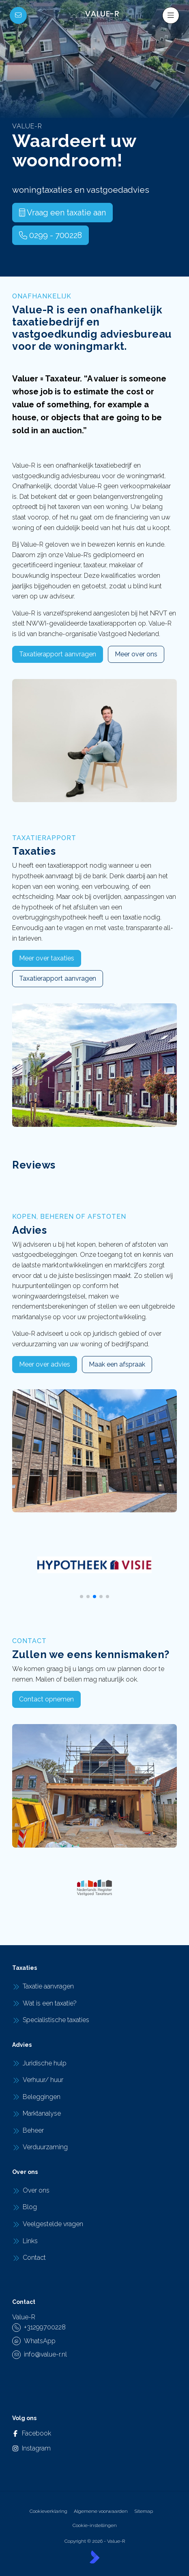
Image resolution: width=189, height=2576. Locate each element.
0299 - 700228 (50, 235)
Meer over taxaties (46, 958)
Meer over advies (44, 1364)
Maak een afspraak (117, 1364)
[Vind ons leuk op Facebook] (20, 2433)
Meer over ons (136, 654)
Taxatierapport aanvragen (57, 654)
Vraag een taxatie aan (62, 212)
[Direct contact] (18, 15)
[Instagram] (20, 2448)
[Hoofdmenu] (170, 15)
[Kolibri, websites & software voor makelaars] (94, 2556)
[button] (81, 1596)
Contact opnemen (46, 1699)
